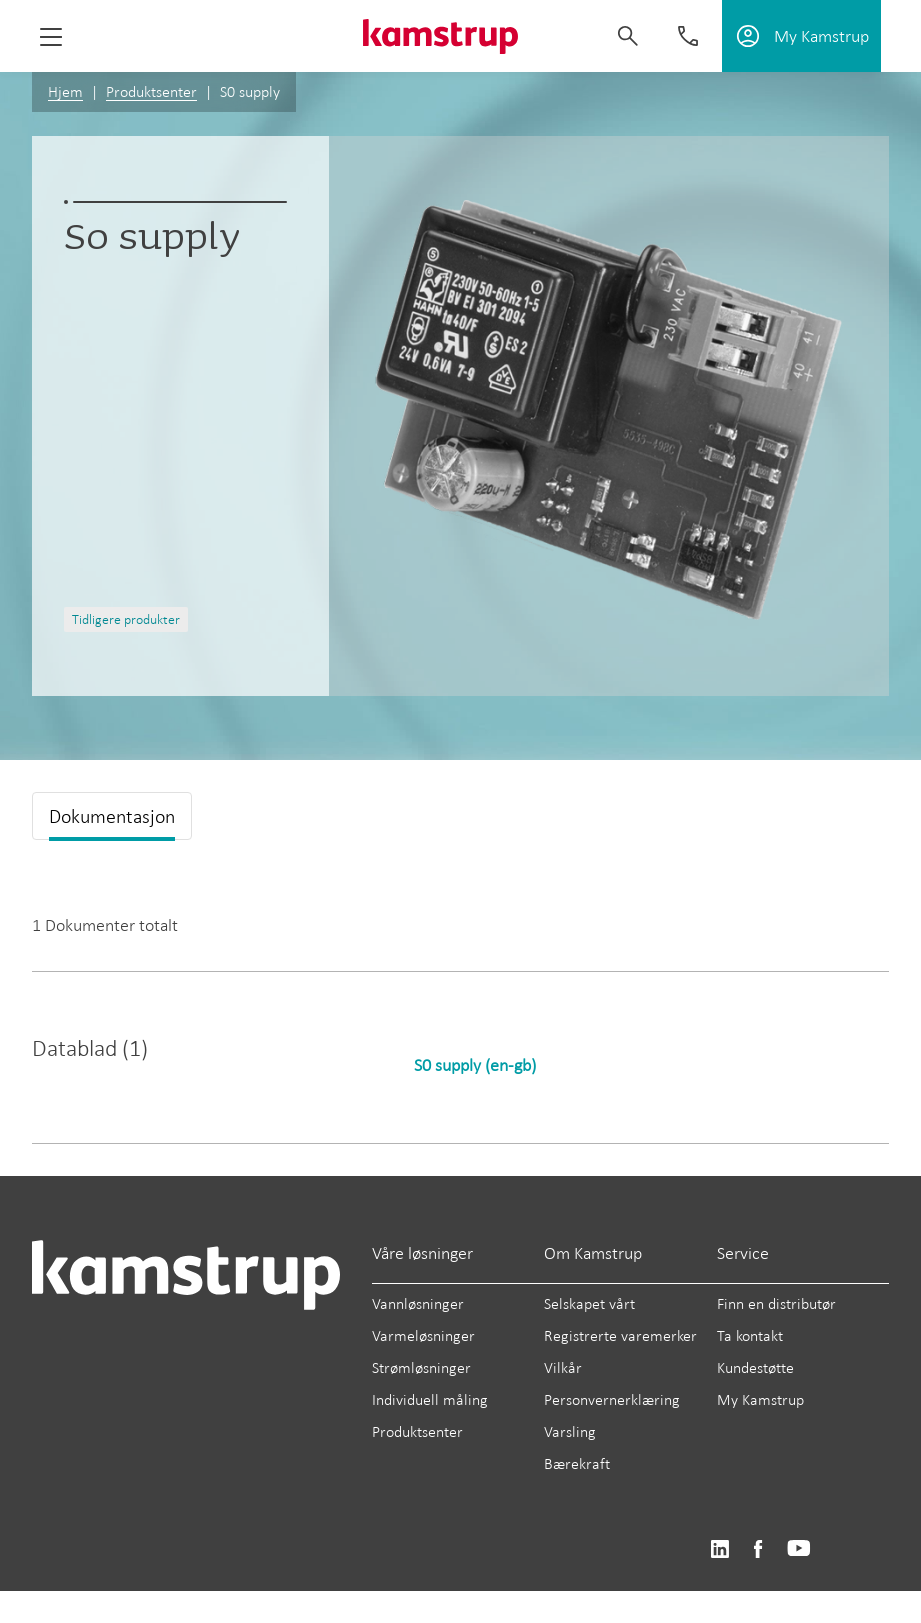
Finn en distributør (776, 1303)
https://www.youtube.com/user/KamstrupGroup (799, 1549)
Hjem (65, 91)
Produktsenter (151, 91)
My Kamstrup (760, 1399)
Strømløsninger (421, 1367)
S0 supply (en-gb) (475, 1065)
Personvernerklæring (612, 1399)
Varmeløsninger (423, 1335)
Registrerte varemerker (620, 1335)
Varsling (570, 1431)
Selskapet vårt (589, 1303)
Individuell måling (430, 1399)
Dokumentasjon (112, 816)
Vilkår (563, 1367)
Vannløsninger (418, 1303)
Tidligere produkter (126, 619)
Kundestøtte (755, 1367)
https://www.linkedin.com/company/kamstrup (719, 1549)
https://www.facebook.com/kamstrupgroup (758, 1549)
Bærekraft (577, 1463)
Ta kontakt (750, 1335)
